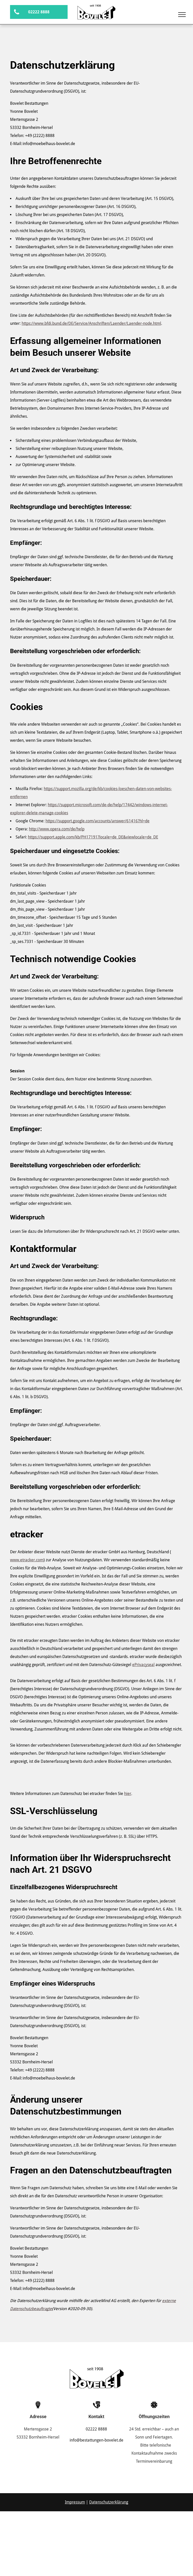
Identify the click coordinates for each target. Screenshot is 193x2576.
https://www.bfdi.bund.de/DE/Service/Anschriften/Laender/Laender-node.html (91, 323)
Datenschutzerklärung (108, 2502)
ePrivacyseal (143, 1664)
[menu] (181, 14)
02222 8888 (96, 2429)
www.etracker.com (26, 1560)
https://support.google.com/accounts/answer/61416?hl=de (97, 821)
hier (127, 1793)
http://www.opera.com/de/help (56, 829)
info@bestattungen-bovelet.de (96, 2440)
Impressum (75, 2502)
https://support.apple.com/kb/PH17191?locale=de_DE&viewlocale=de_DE (93, 837)
